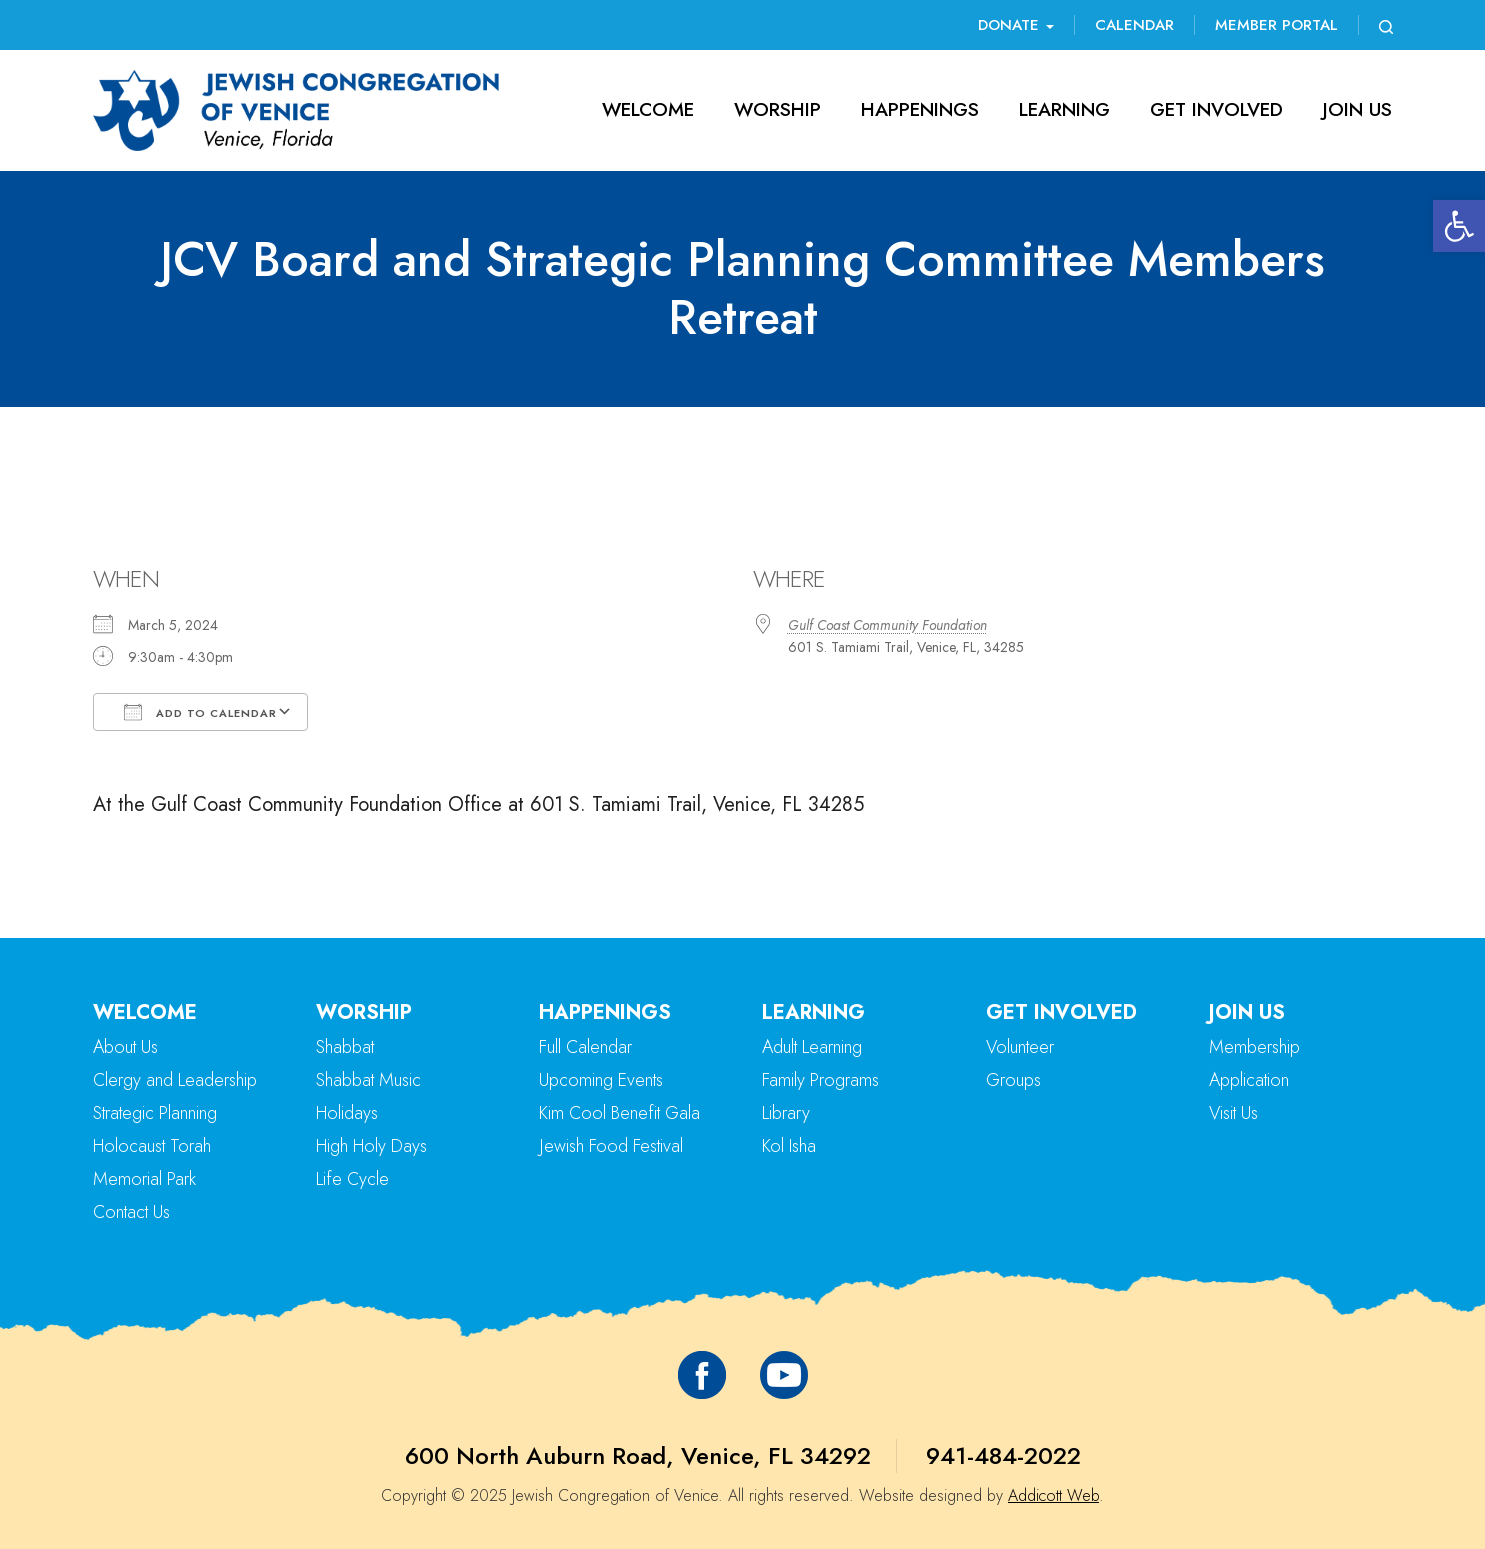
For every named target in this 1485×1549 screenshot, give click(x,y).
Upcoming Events (601, 1080)
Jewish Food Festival (611, 1146)
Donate (1016, 25)
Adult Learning (812, 1047)
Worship (777, 109)
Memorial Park (144, 1179)
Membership (1254, 1047)
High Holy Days (371, 1146)
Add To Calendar (200, 712)
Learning (1064, 109)
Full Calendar (585, 1047)
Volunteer (1020, 1047)
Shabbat (345, 1047)
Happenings (920, 109)
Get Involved (1216, 109)
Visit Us (1233, 1113)
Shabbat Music (368, 1080)
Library (786, 1113)
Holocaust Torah (152, 1146)
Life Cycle (352, 1179)
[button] (1459, 226)
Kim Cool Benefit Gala (619, 1113)
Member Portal (1276, 25)
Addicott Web (1053, 1495)
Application (1249, 1080)
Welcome (648, 109)
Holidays (347, 1113)
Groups (1013, 1080)
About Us (125, 1047)
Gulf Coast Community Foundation (887, 625)
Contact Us (131, 1212)
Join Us (1357, 109)
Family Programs (820, 1080)
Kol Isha (789, 1146)
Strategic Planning (155, 1113)
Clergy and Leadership (175, 1080)
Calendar (1134, 25)
